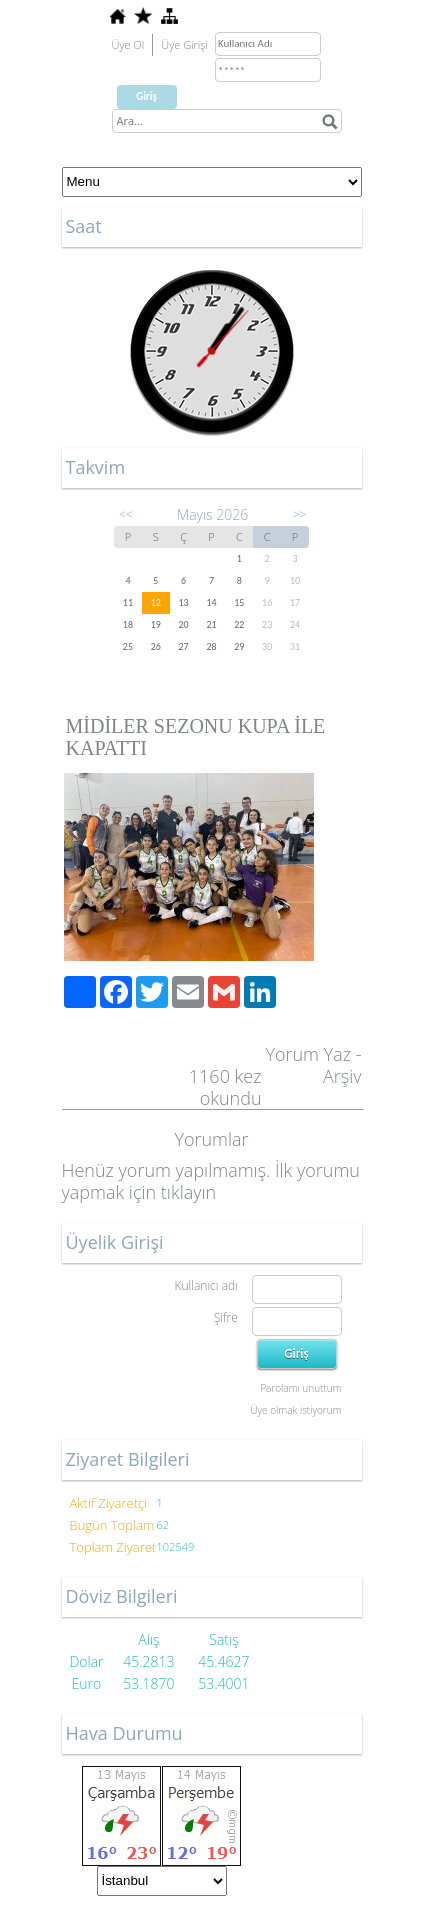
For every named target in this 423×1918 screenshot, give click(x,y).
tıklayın (188, 1192)
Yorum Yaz (308, 1054)
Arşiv (342, 1076)
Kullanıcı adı (205, 1285)
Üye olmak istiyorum (295, 1410)
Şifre (226, 1317)
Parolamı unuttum (300, 1388)
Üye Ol (128, 44)
